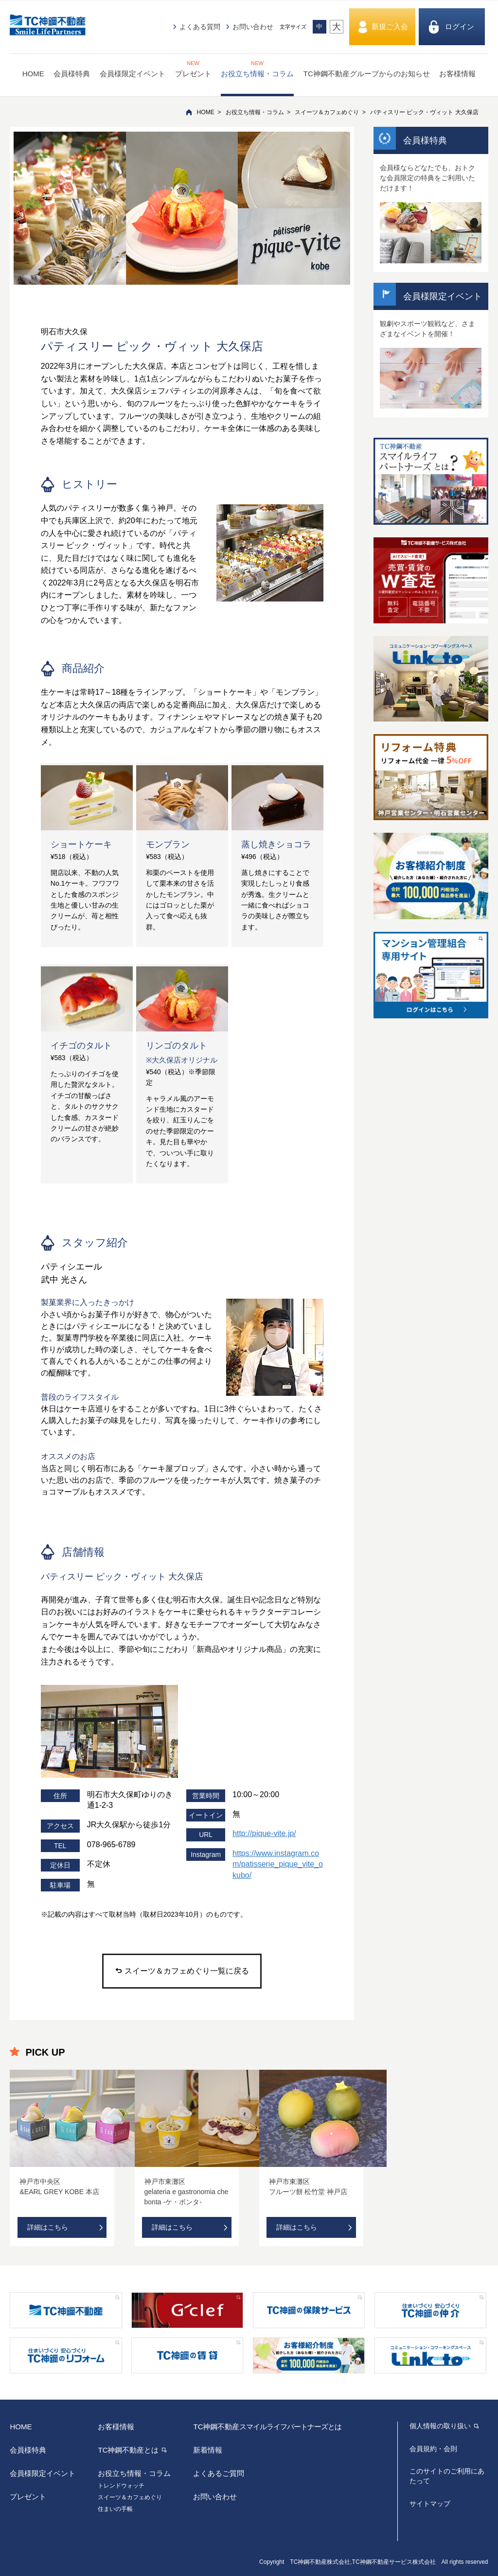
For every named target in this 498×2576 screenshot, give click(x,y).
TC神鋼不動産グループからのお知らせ (366, 73)
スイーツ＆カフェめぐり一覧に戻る (182, 1971)
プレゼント (193, 68)
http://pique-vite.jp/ (264, 1833)
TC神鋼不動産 (267, 2426)
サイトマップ (429, 2503)
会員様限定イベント (132, 73)
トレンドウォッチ (121, 2485)
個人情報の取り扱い (440, 2426)
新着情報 (207, 2450)
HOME (33, 73)
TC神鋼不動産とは (128, 2450)
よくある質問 (199, 27)
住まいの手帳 (115, 2509)
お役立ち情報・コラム (257, 68)
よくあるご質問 (218, 2473)
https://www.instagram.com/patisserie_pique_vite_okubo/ (277, 1864)
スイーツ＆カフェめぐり (327, 112)
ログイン (459, 26)
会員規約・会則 (433, 2449)
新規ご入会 (390, 26)
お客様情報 (457, 73)
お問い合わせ (252, 27)
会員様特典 (71, 73)
